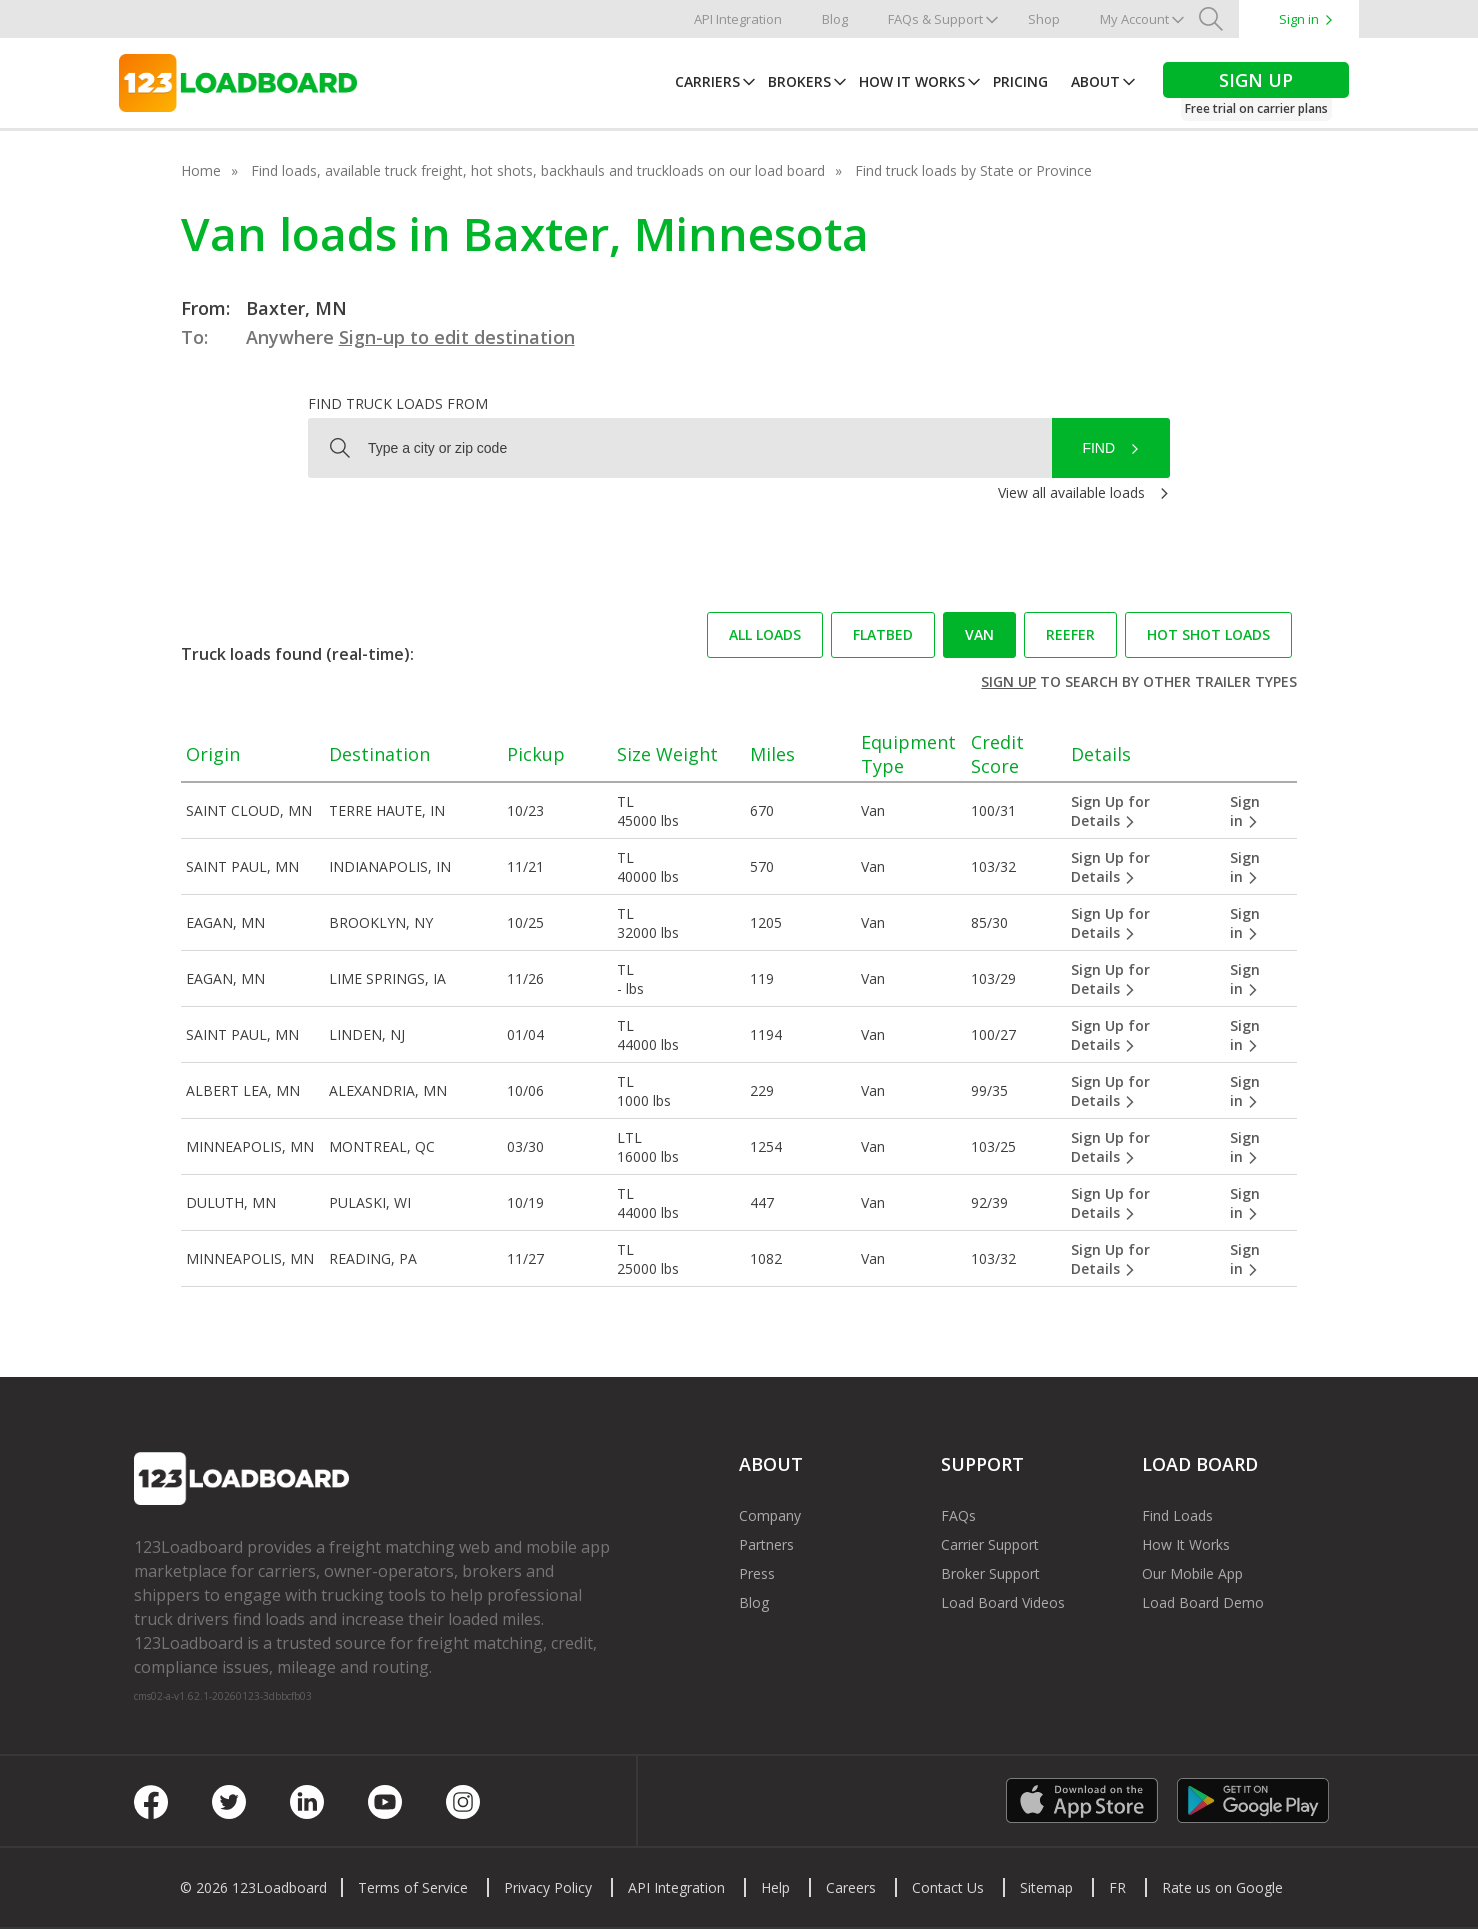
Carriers (707, 81)
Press (757, 1573)
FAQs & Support (935, 19)
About (1095, 81)
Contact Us (948, 1887)
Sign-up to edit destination (457, 337)
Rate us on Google (1222, 1887)
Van (979, 634)
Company (770, 1515)
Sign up (1008, 681)
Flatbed (883, 634)
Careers (851, 1887)
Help (775, 1887)
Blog (835, 19)
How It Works (912, 81)
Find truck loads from (398, 403)
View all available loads (1071, 492)
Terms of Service (413, 1887)
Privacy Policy (548, 1887)
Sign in (1299, 19)
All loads (765, 634)
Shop (1044, 19)
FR (1117, 1887)
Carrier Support (990, 1544)
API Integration (738, 19)
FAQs (958, 1515)
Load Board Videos (1003, 1602)
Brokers (799, 81)
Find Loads (1177, 1515)
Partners (766, 1544)
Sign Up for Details (1110, 811)
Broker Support (990, 1573)
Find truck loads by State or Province (973, 170)
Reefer (1070, 634)
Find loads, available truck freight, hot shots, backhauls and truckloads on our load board (538, 170)
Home (201, 170)
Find (1098, 448)
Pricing (1020, 81)
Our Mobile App (1192, 1573)
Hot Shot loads (1208, 634)
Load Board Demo (1203, 1602)
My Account (1134, 19)
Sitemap (1046, 1887)
